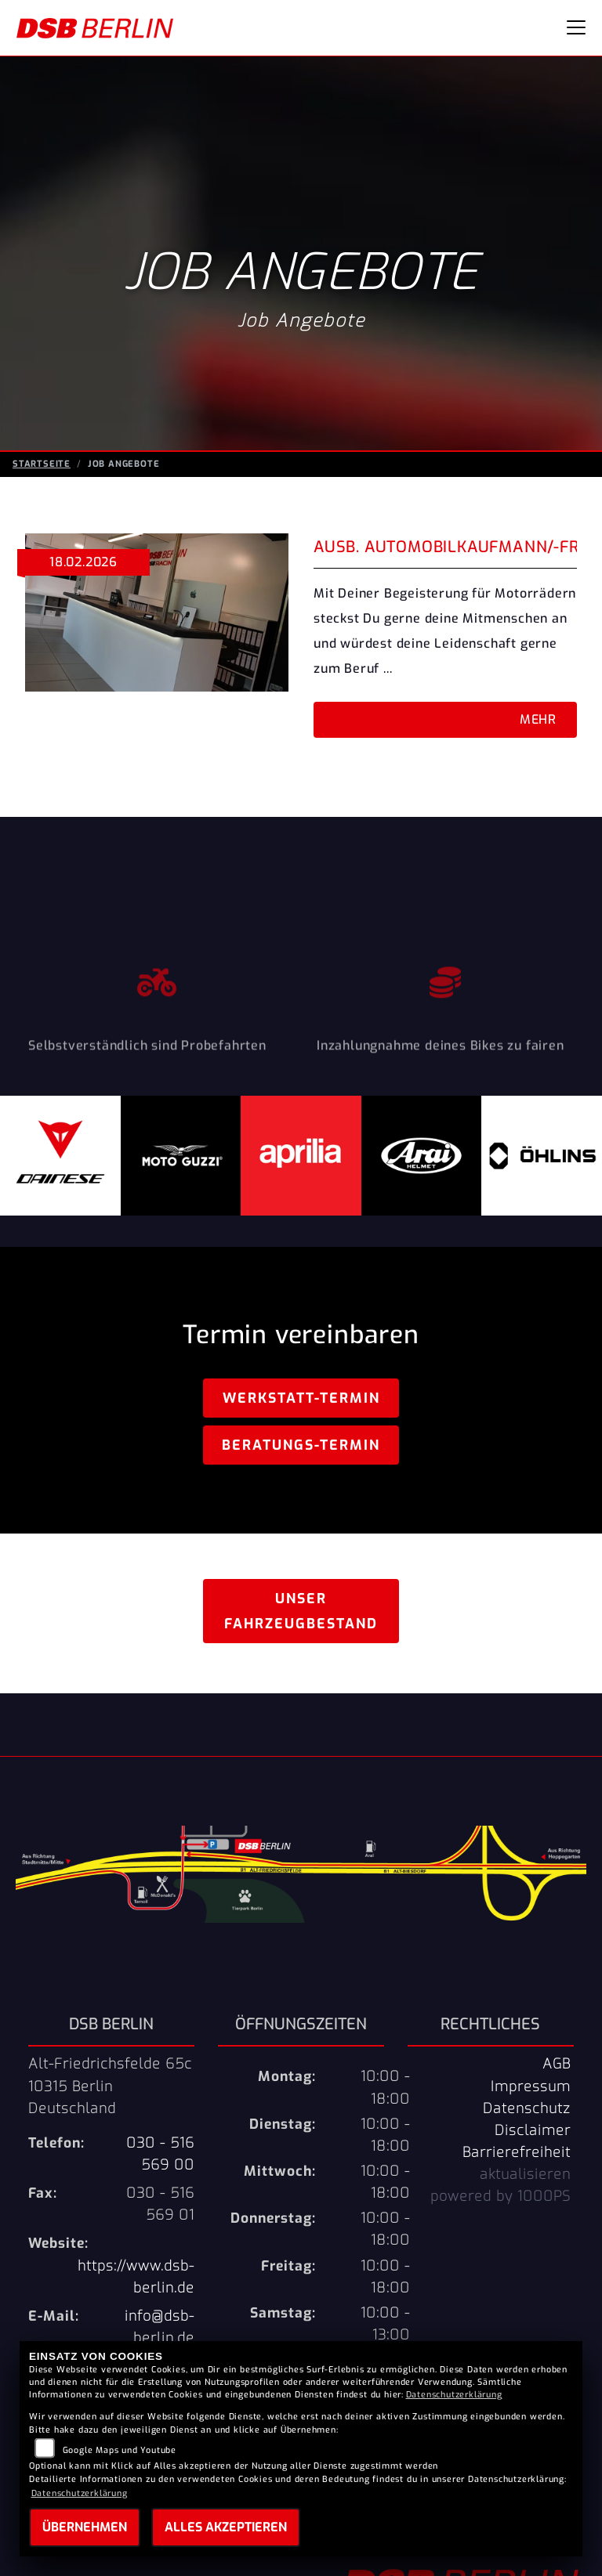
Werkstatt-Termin (301, 1398)
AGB (556, 2063)
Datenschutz (527, 2108)
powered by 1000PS (500, 2196)
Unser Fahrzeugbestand (301, 1611)
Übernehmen (84, 2527)
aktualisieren (525, 2174)
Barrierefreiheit (516, 2152)
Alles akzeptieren (226, 2527)
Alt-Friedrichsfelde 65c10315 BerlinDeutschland (110, 2085)
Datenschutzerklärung (454, 2395)
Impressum (531, 2086)
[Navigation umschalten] (576, 27)
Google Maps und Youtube (119, 2450)
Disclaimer (533, 2130)
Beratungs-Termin (301, 1445)
